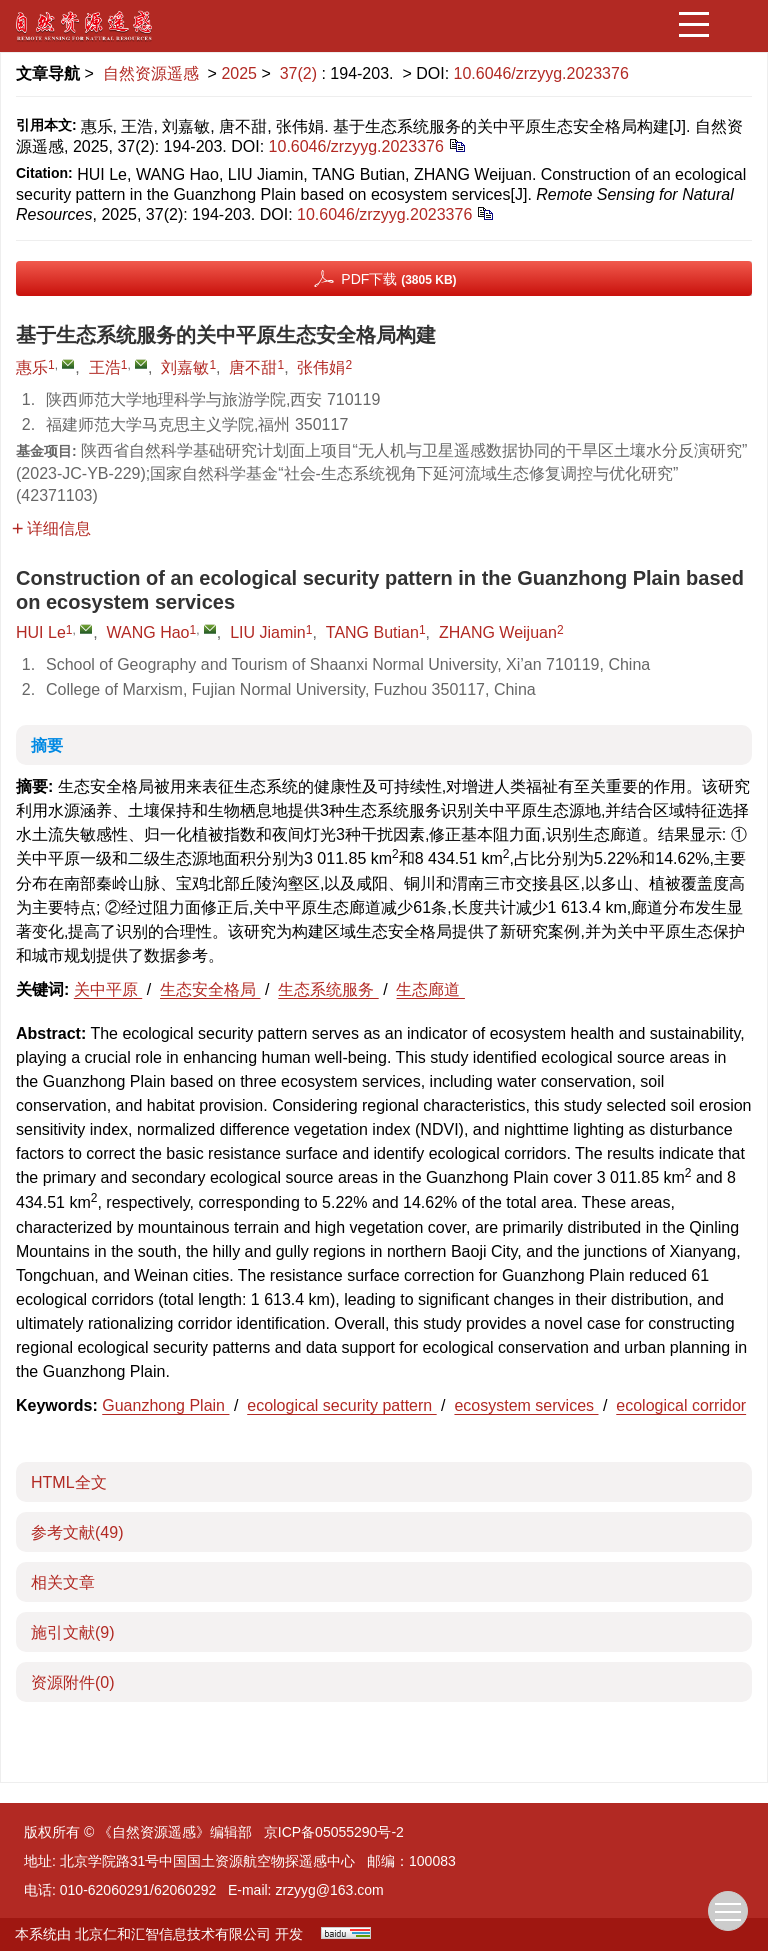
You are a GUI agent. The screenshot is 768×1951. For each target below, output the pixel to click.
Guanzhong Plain (165, 1405)
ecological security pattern (341, 1405)
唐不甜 (253, 367)
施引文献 (73, 1632)
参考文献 (77, 1532)
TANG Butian (372, 632)
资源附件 (73, 1682)
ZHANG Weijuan (498, 632)
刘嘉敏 (185, 367)
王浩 (105, 367)
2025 (239, 73)
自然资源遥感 (151, 73)
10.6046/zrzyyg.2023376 (541, 73)
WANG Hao (148, 632)
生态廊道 (430, 989)
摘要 (47, 745)
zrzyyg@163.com (329, 1890)
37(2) (301, 73)
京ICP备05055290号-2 (334, 1832)
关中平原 (108, 989)
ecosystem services (526, 1405)
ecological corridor (681, 1405)
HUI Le (41, 632)
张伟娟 (321, 367)
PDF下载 (398, 279)
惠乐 (32, 367)
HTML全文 (69, 1482)
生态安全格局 (210, 989)
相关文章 (63, 1582)
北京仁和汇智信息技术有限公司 (173, 1934)
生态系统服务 (328, 989)
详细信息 (51, 528)
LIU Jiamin (268, 632)
